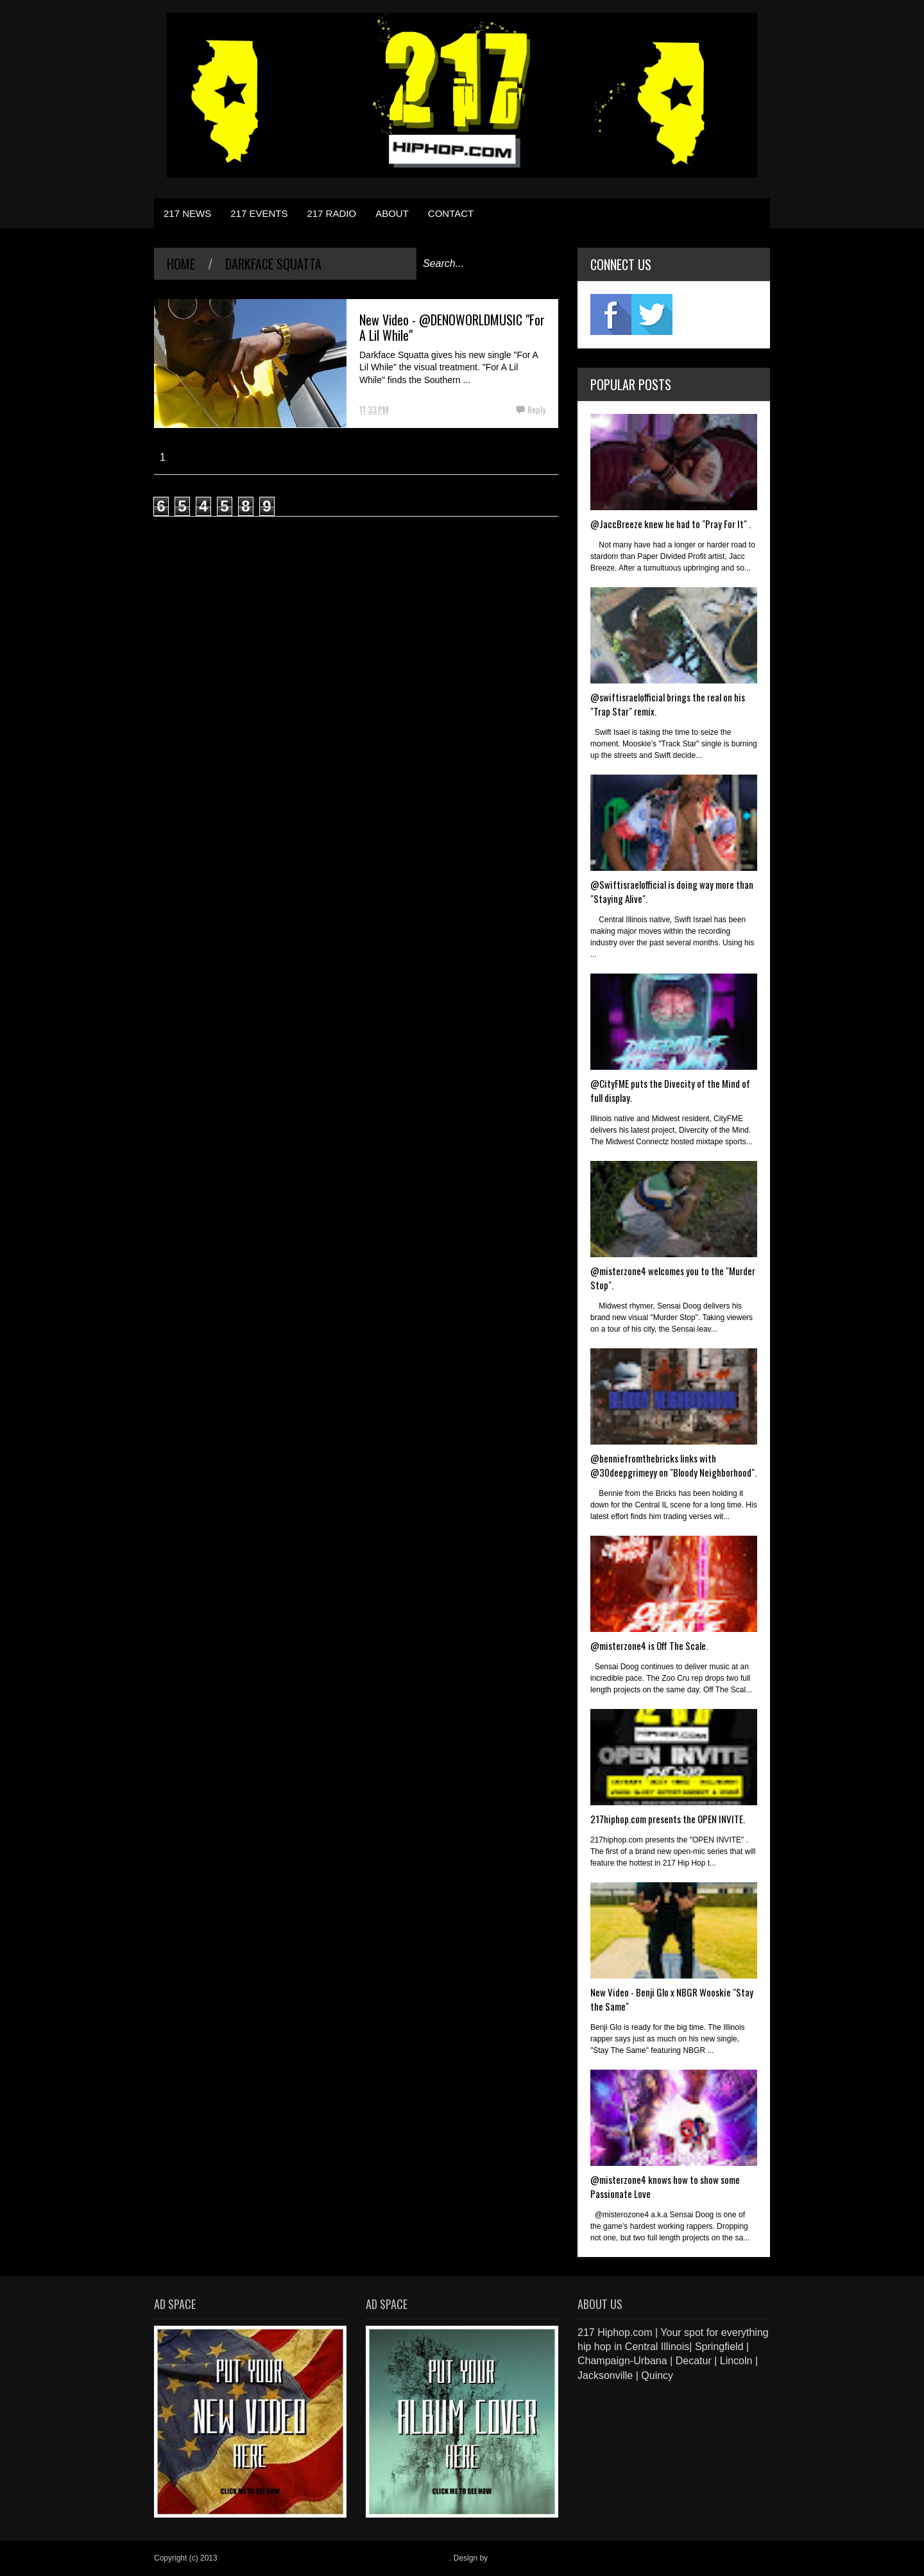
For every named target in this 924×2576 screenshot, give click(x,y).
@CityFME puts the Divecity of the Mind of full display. (670, 1090)
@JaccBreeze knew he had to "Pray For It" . (670, 524)
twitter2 (651, 314)
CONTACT (451, 213)
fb (610, 314)
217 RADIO (331, 213)
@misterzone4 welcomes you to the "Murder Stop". (672, 1278)
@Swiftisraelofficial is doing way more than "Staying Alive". (671, 891)
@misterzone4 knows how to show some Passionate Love (665, 2186)
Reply (536, 409)
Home (181, 263)
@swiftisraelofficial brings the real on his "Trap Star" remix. (667, 704)
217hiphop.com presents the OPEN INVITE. (667, 1819)
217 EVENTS (258, 213)
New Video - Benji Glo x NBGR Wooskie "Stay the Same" (671, 1999)
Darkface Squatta (273, 263)
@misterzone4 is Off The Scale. (649, 1645)
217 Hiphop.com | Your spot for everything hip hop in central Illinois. (334, 2558)
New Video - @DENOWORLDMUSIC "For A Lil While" (452, 327)
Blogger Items (513, 2558)
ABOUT (392, 213)
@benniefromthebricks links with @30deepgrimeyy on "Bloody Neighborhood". (673, 1465)
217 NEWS (187, 213)
